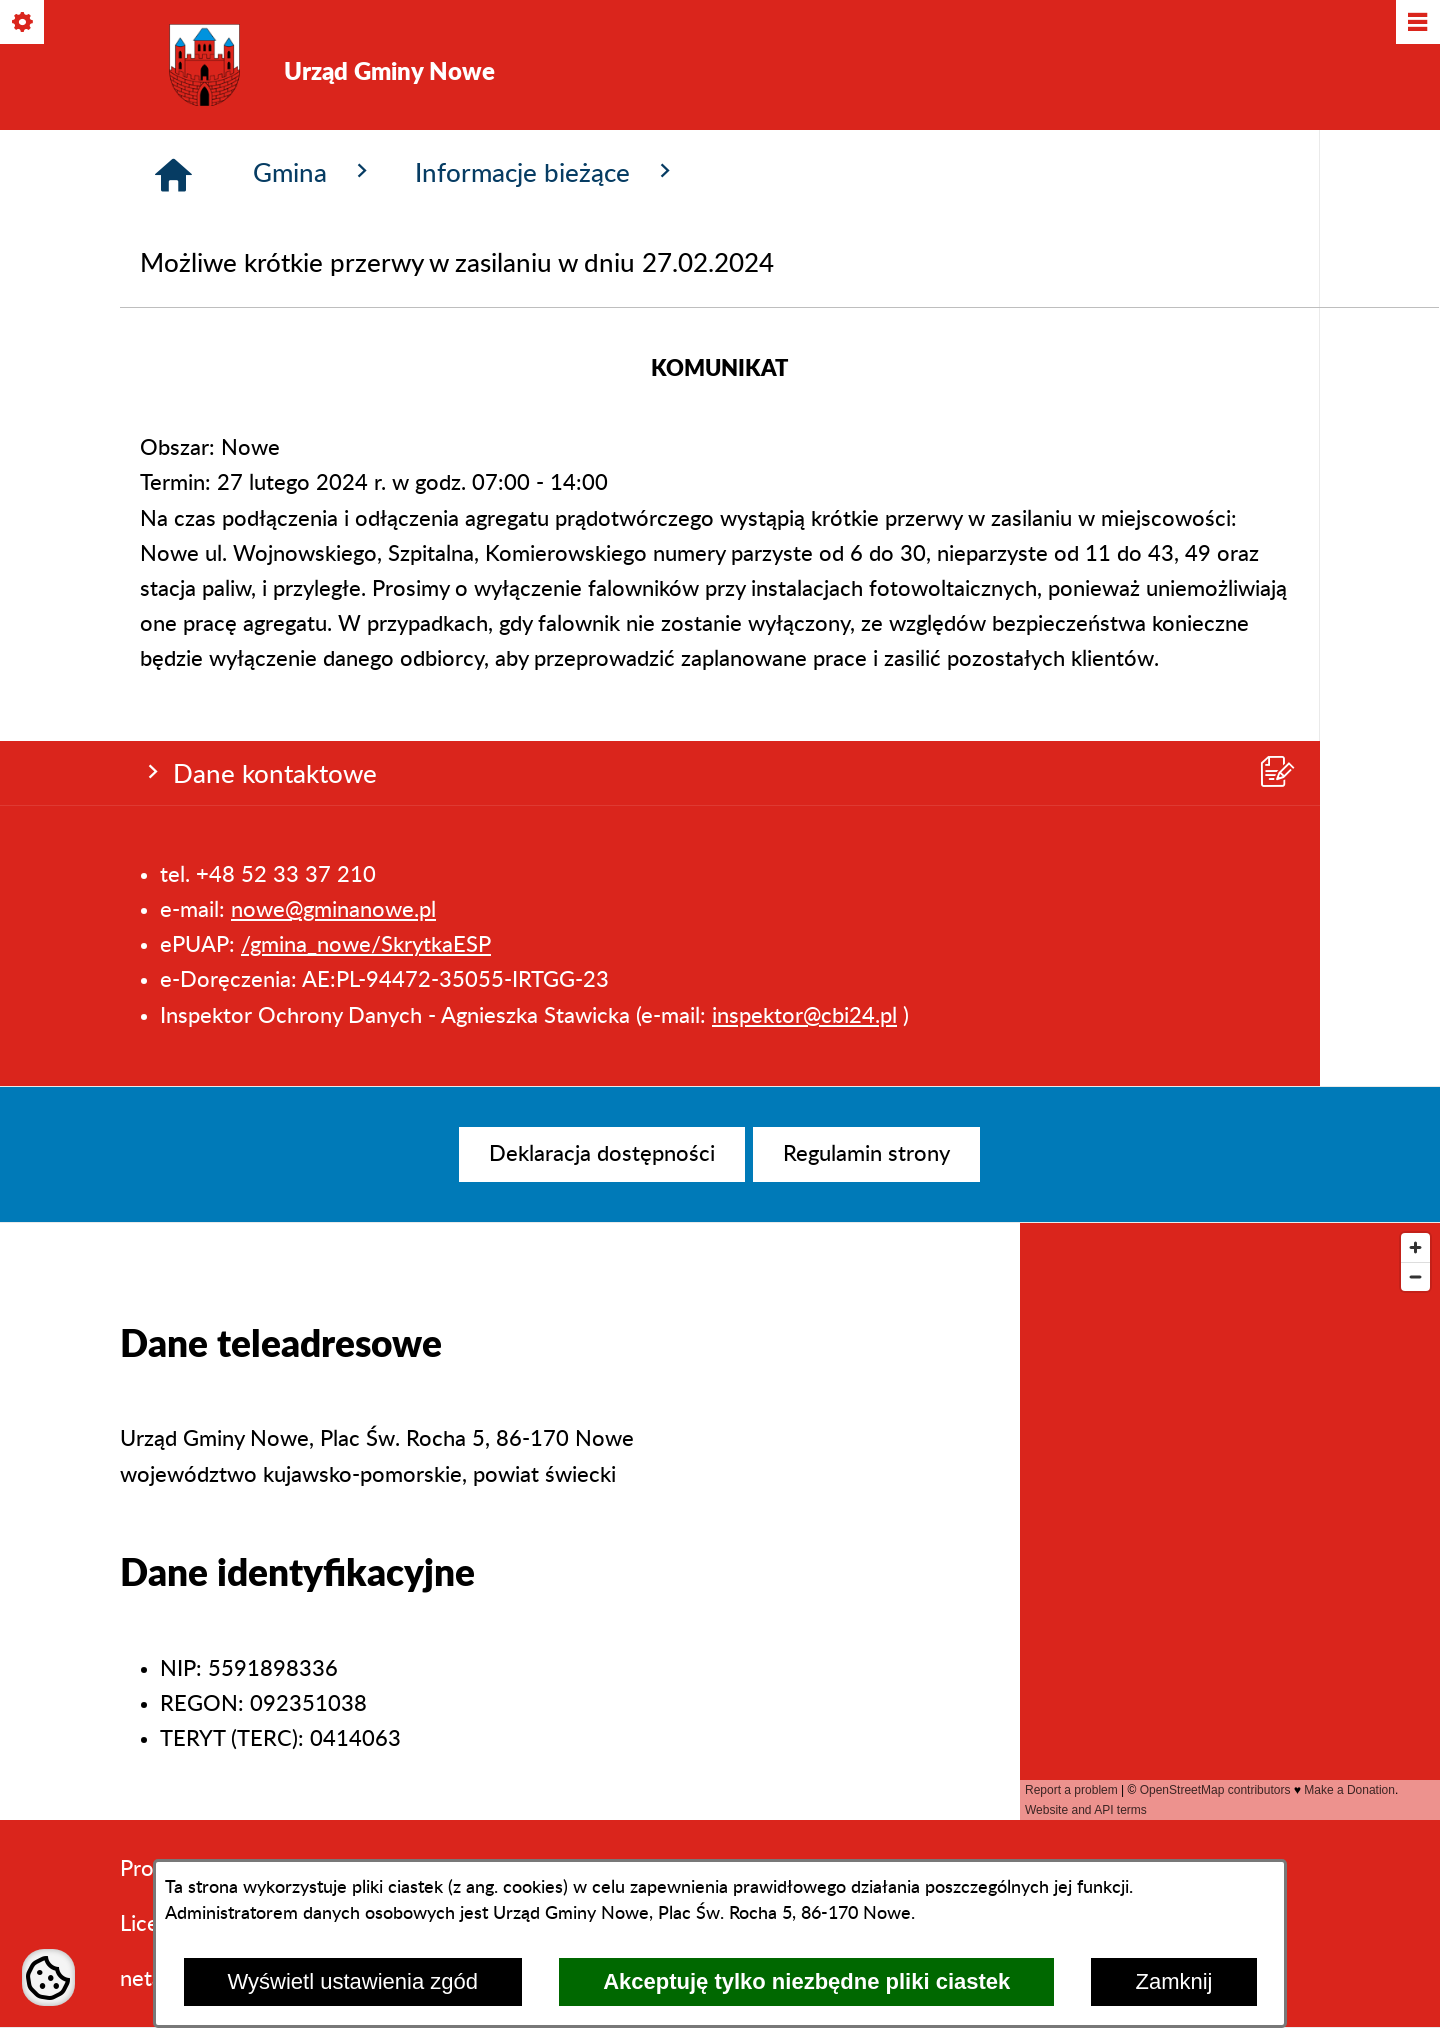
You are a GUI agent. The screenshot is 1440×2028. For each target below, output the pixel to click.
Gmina (314, 516)
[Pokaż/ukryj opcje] (23, 23)
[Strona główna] (173, 519)
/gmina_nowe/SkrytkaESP (366, 334)
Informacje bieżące (546, 516)
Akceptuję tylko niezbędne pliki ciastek (806, 1981)
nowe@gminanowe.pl (333, 299)
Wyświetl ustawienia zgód (353, 1981)
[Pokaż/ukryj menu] (1416, 23)
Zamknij (1173, 1981)
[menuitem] (602, 1154)
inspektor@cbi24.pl (804, 404)
